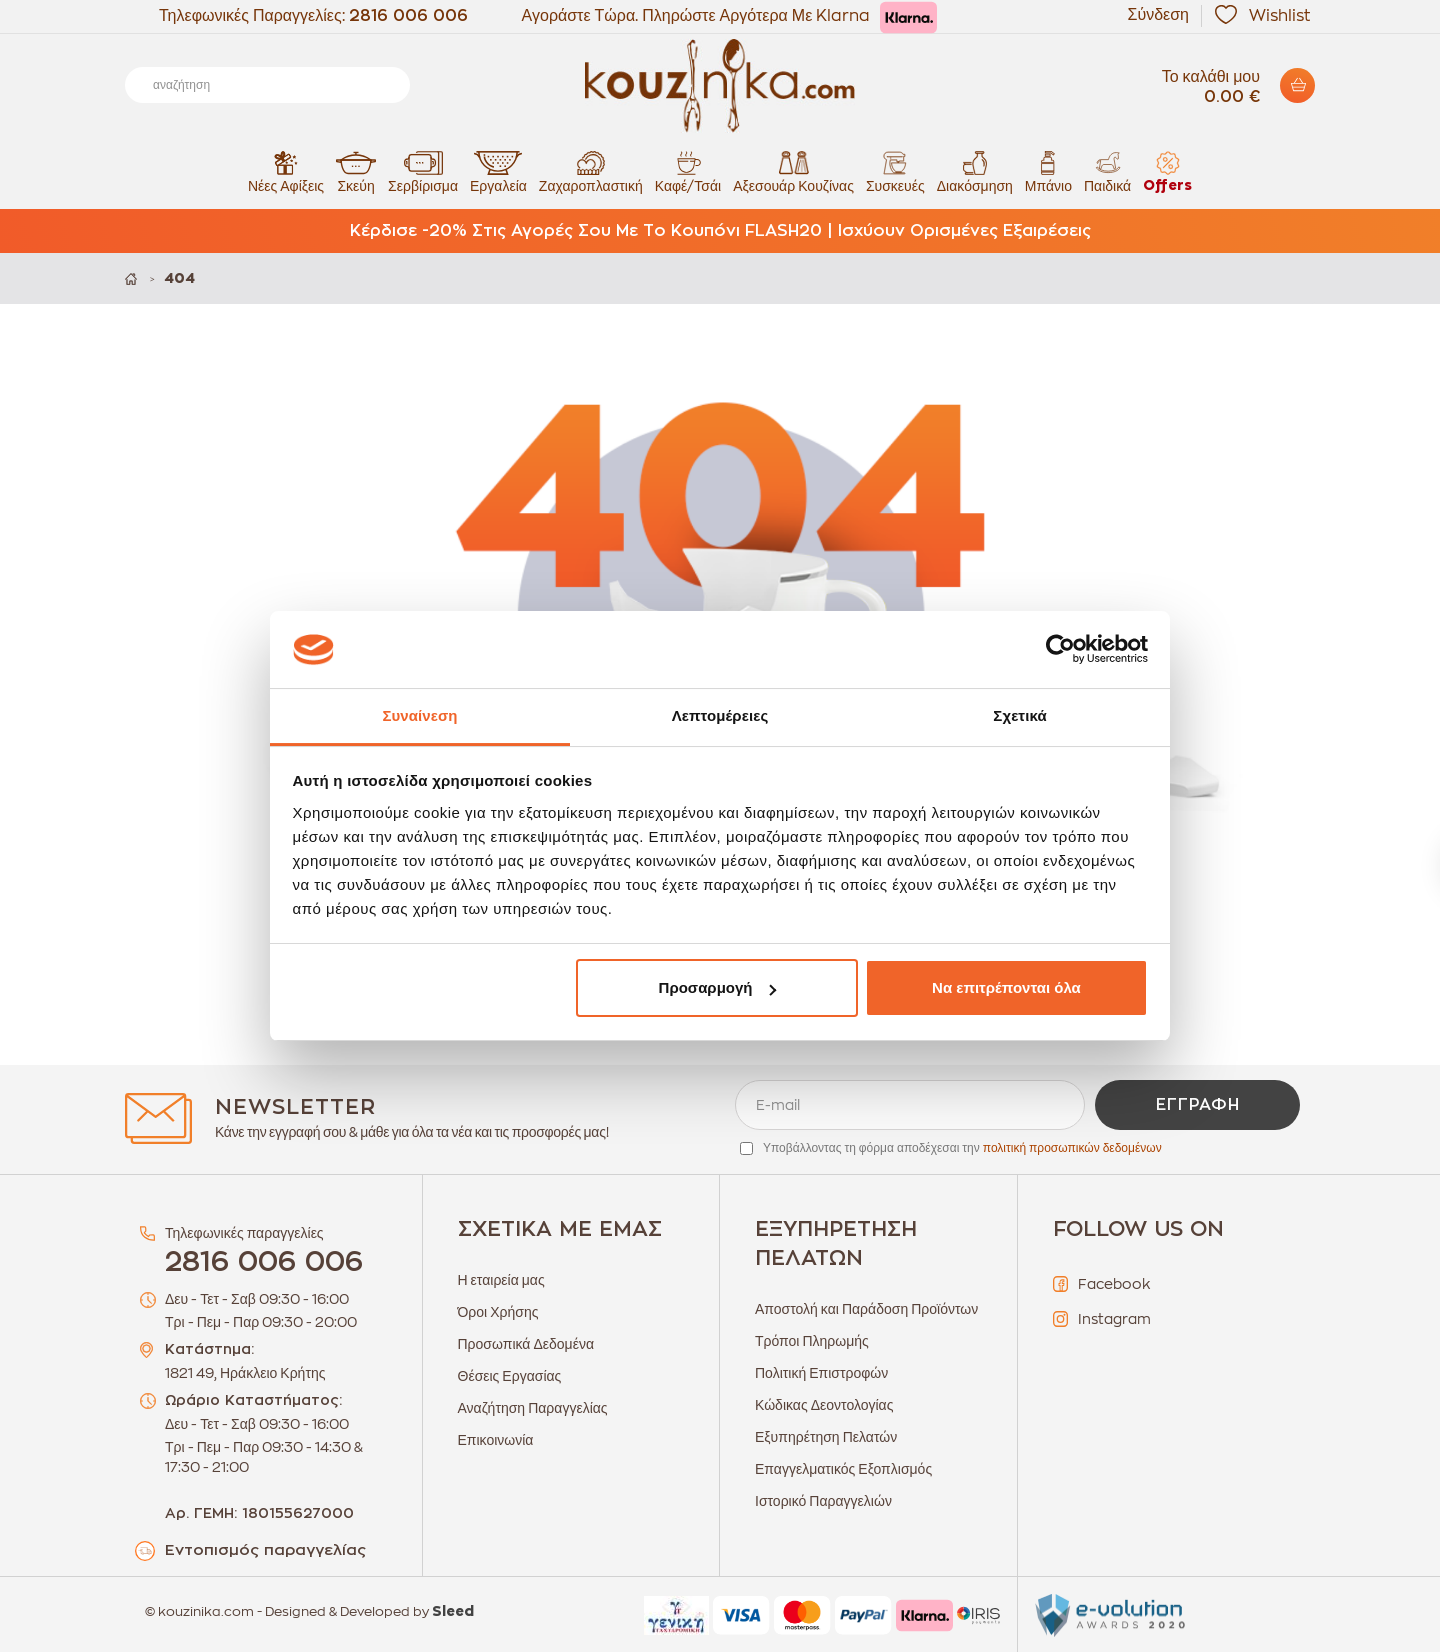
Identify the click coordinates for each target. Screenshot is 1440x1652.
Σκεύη (356, 171)
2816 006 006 (408, 16)
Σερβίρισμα (423, 171)
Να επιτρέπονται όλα (1006, 987)
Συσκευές (895, 171)
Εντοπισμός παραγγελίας (265, 1550)
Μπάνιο (1048, 171)
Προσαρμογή (718, 987)
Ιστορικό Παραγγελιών (823, 1501)
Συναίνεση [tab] (419, 715)
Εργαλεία (498, 171)
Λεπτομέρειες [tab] (720, 715)
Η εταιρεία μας (501, 1280)
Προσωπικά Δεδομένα (526, 1344)
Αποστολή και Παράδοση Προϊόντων (866, 1309)
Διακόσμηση (975, 171)
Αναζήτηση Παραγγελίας (533, 1408)
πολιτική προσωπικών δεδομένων (1072, 1148)
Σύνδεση (1158, 15)
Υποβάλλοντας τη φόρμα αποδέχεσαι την (962, 1148)
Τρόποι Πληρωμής (812, 1341)
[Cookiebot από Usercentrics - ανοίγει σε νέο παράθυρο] (1060, 650)
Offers (1167, 171)
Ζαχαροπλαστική (591, 171)
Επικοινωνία (496, 1440)
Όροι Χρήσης (498, 1312)
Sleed (453, 1612)
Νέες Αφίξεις (286, 171)
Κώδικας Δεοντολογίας (824, 1405)
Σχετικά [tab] (1019, 715)
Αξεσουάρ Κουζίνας (793, 171)
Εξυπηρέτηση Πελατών (826, 1437)
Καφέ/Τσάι (688, 171)
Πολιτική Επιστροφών (821, 1373)
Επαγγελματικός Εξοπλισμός (843, 1469)
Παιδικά (1107, 171)
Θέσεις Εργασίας (510, 1376)
